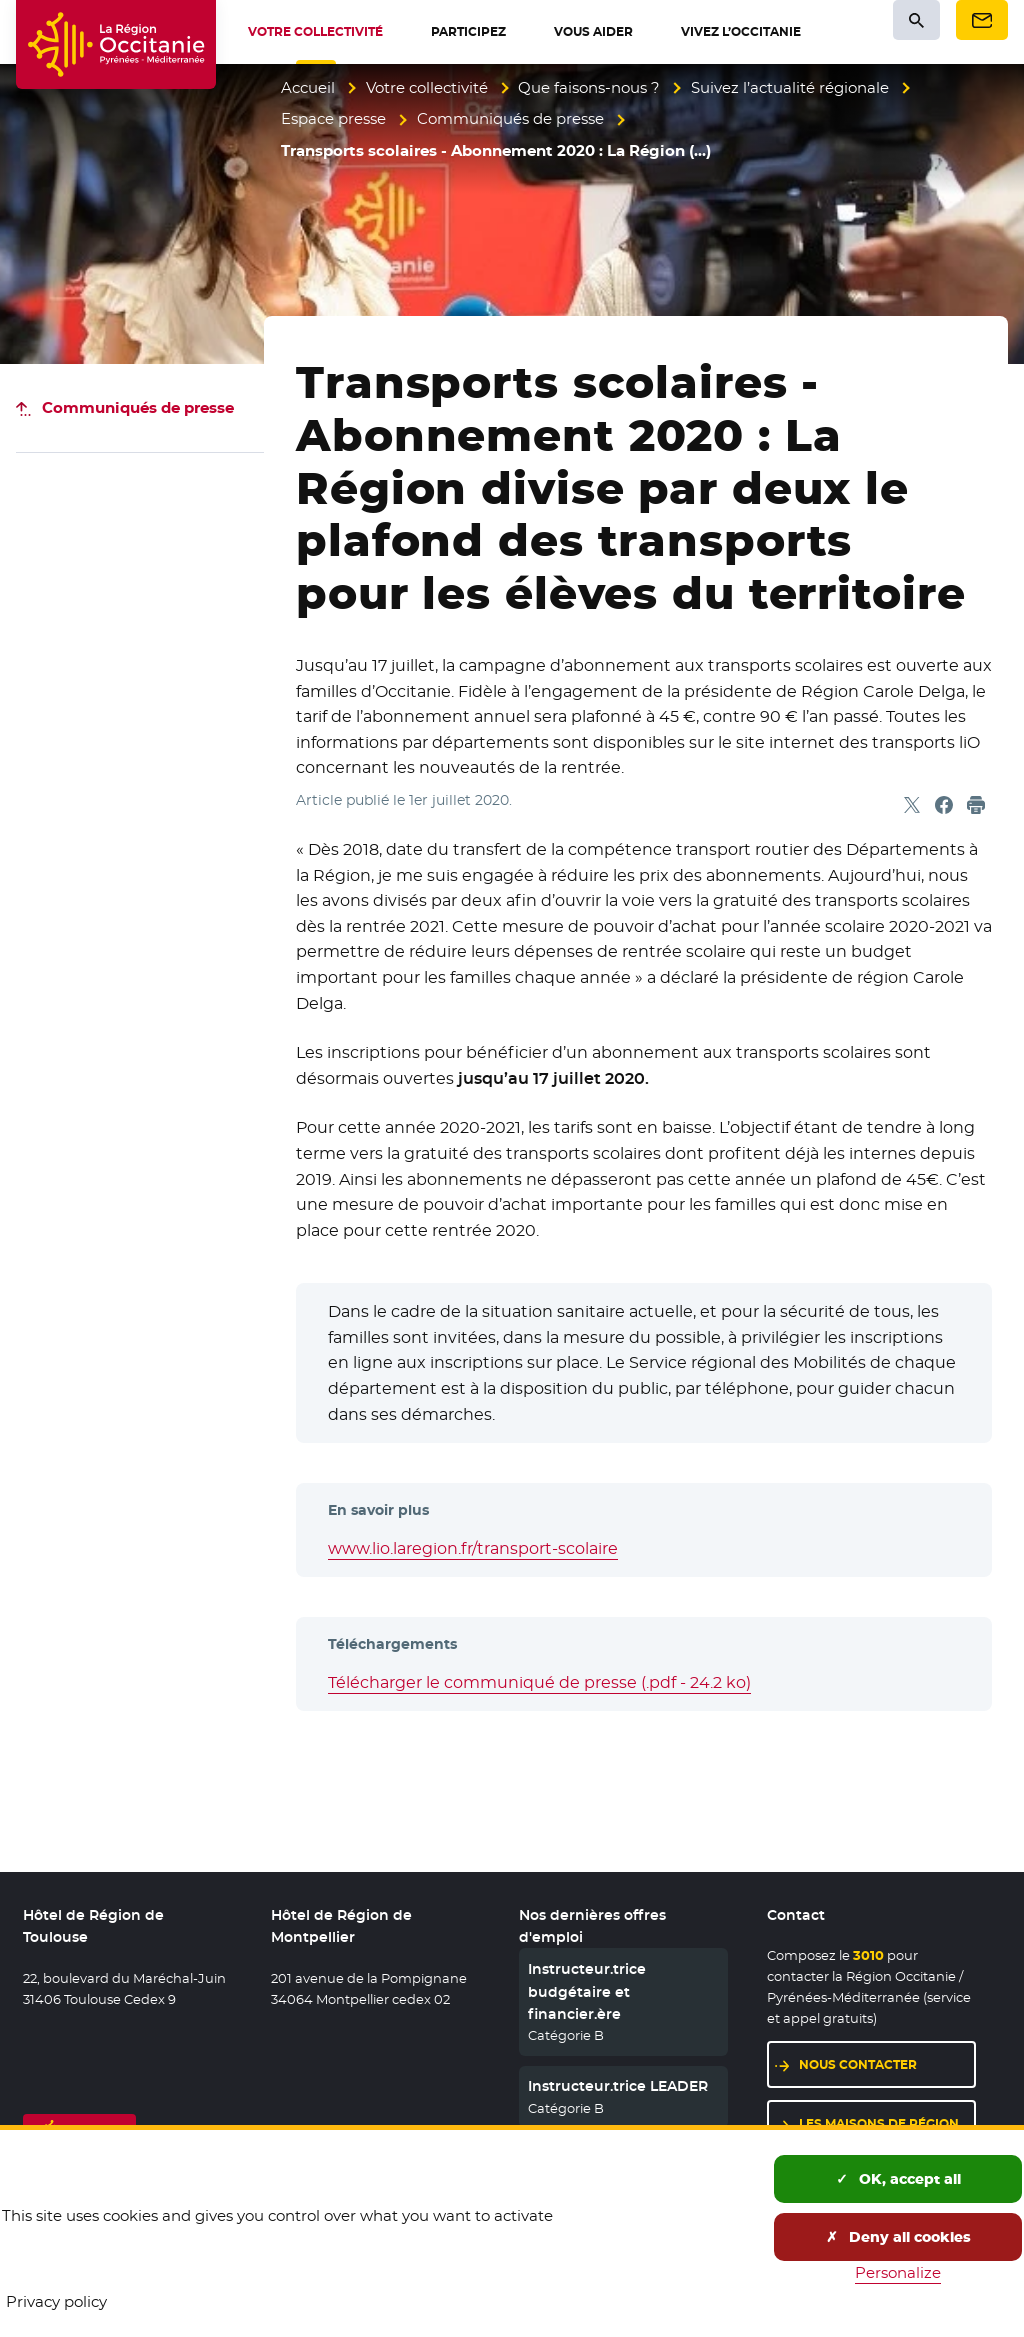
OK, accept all (898, 2179)
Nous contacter (858, 2064)
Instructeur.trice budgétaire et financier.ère (587, 1991)
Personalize (898, 2272)
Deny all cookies (898, 2237)
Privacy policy (56, 2301)
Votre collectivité (427, 87)
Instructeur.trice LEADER (618, 2086)
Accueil (308, 87)
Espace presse (333, 118)
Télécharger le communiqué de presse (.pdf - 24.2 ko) (539, 1682)
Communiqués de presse (510, 118)
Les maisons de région (879, 2123)
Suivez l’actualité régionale (790, 87)
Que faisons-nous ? (589, 87)
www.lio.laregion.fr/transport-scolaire (473, 1548)
